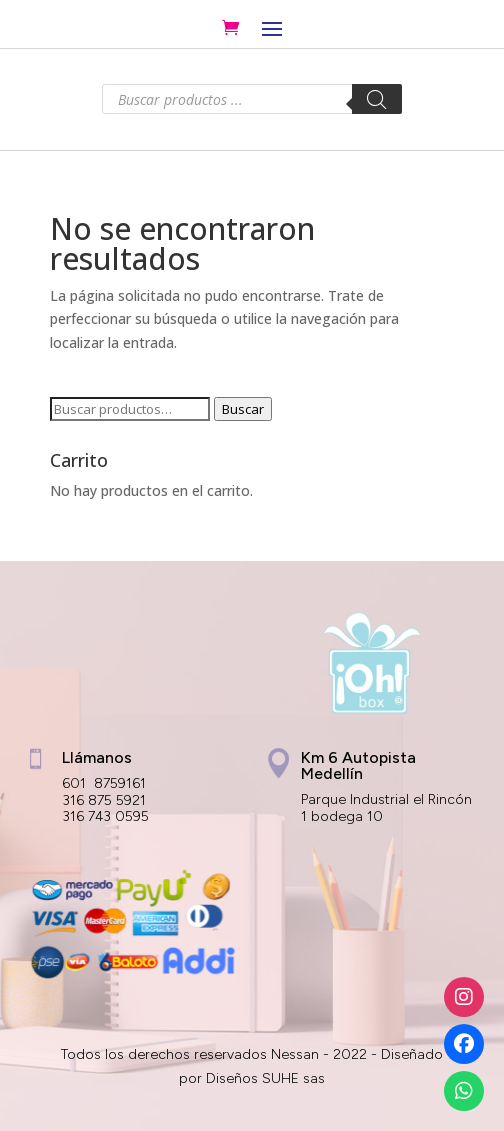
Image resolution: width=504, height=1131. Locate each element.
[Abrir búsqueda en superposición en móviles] (252, 99)
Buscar (243, 409)
